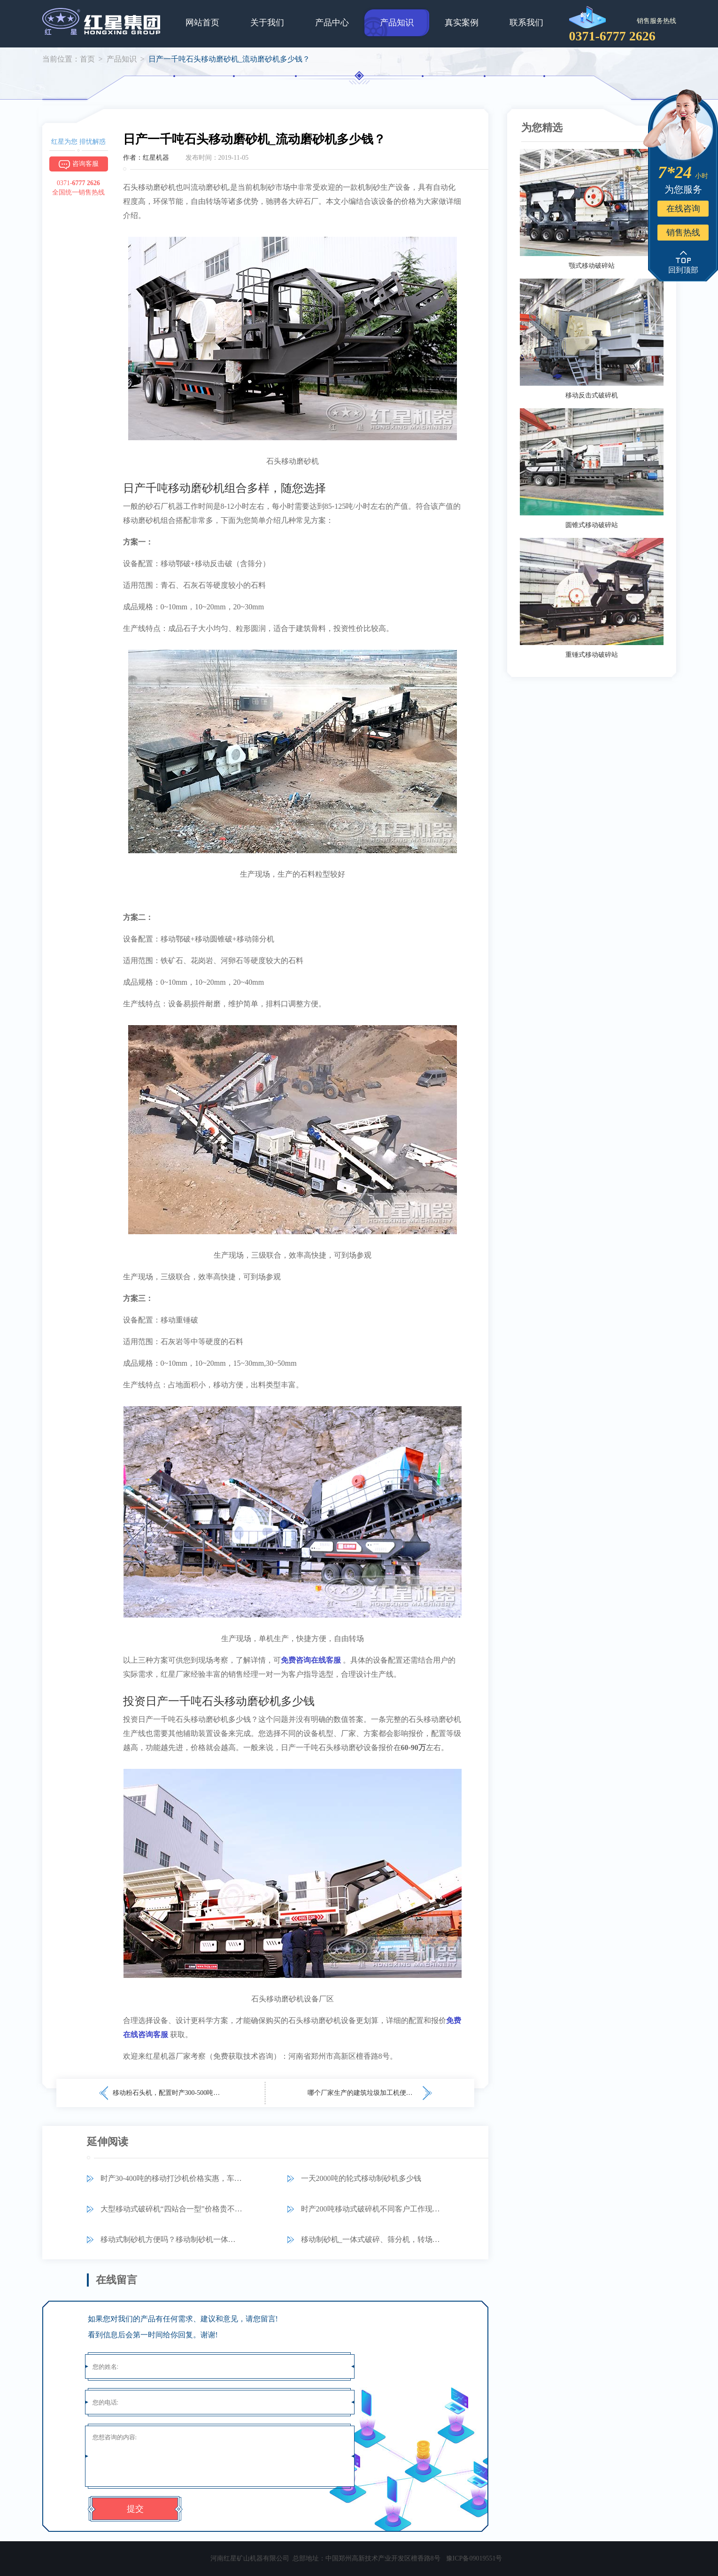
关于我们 (267, 22)
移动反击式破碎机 (591, 395)
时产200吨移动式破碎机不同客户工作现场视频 (372, 2209)
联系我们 (526, 22)
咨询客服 (79, 164)
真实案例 (462, 22)
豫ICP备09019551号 (474, 2558)
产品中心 (332, 22)
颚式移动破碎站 (592, 265)
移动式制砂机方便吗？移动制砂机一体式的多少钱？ (171, 2239)
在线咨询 (683, 208)
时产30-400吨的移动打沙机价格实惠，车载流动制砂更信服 (171, 2178)
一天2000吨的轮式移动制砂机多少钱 (361, 2178)
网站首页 (202, 22)
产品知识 (397, 22)
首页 (87, 59)
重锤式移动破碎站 (591, 654)
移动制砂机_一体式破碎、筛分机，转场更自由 (372, 2239)
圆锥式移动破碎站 (591, 525)
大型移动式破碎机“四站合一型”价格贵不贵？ (171, 2209)
